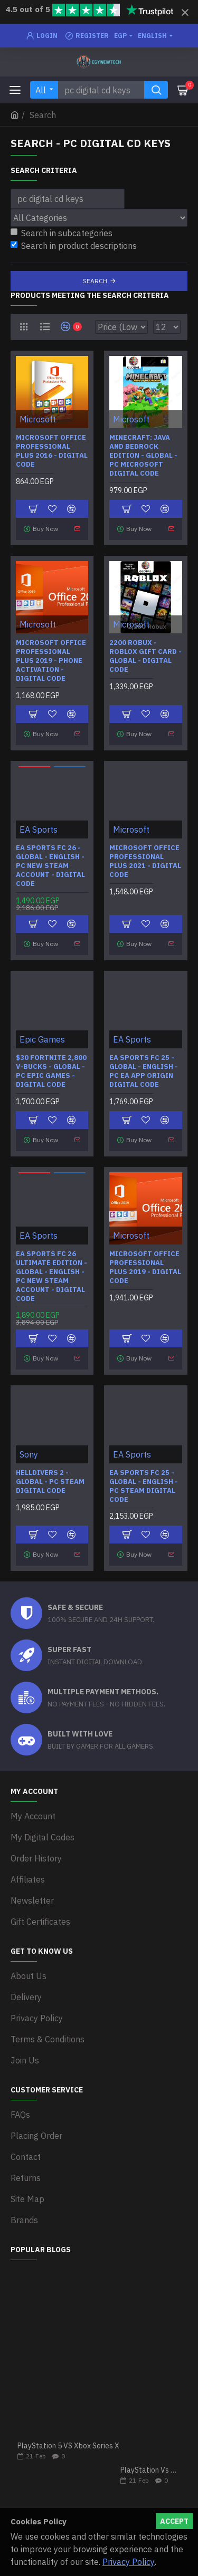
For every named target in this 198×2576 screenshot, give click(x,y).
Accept (174, 2521)
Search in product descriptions (74, 245)
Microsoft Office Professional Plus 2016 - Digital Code (52, 451)
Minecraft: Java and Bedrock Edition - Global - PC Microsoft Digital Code (143, 455)
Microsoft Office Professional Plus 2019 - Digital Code (145, 1267)
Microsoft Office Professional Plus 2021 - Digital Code (145, 861)
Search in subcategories (61, 233)
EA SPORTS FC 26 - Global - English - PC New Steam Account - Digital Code (50, 866)
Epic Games (42, 1039)
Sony (29, 1454)
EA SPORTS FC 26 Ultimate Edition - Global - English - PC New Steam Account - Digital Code (51, 1276)
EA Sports (39, 829)
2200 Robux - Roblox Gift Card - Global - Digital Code (145, 656)
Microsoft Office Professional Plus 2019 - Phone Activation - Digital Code (51, 661)
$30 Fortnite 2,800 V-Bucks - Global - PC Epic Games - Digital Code (51, 1071)
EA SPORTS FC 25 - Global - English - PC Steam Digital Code (143, 1486)
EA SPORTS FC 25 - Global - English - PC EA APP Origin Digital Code (143, 1071)
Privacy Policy (128, 2561)
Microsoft (38, 419)
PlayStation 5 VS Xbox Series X (68, 2446)
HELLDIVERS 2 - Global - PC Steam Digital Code (50, 1482)
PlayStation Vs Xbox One (150, 2470)
